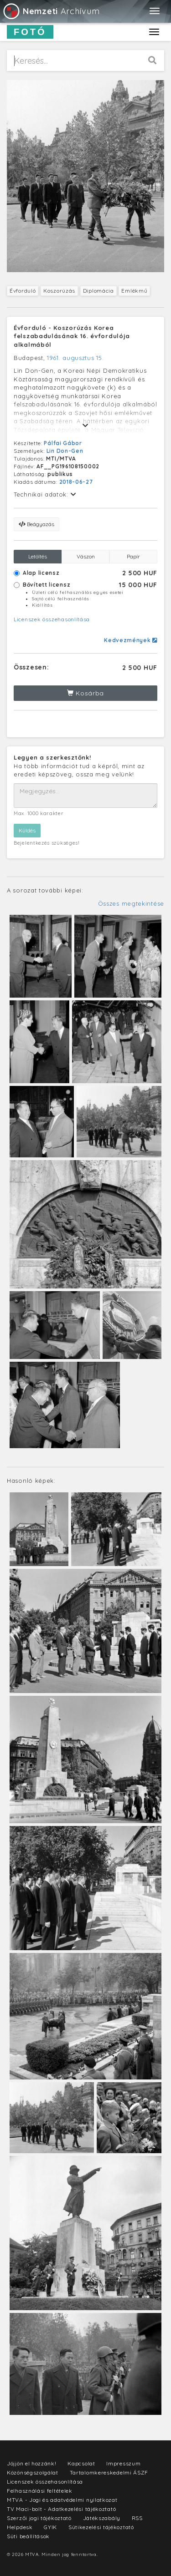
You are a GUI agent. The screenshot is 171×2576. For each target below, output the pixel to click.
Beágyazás (36, 524)
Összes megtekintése (131, 903)
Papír (133, 556)
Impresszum (123, 2463)
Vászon (86, 556)
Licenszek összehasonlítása (52, 619)
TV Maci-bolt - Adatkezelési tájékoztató (61, 2508)
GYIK (50, 2527)
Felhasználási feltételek (40, 2490)
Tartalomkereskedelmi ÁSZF (109, 2472)
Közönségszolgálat (32, 2472)
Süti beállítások (28, 2536)
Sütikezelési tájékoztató (101, 2527)
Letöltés (37, 556)
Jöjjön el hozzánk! (32, 2463)
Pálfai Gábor (63, 443)
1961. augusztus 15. (75, 357)
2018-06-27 (76, 481)
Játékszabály (101, 2518)
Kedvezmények (130, 640)
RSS (137, 2518)
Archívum (50, 11)
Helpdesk (20, 2527)
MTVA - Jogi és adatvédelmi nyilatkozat (62, 2499)
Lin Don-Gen (65, 450)
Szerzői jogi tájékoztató (39, 2518)
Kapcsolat (81, 2463)
